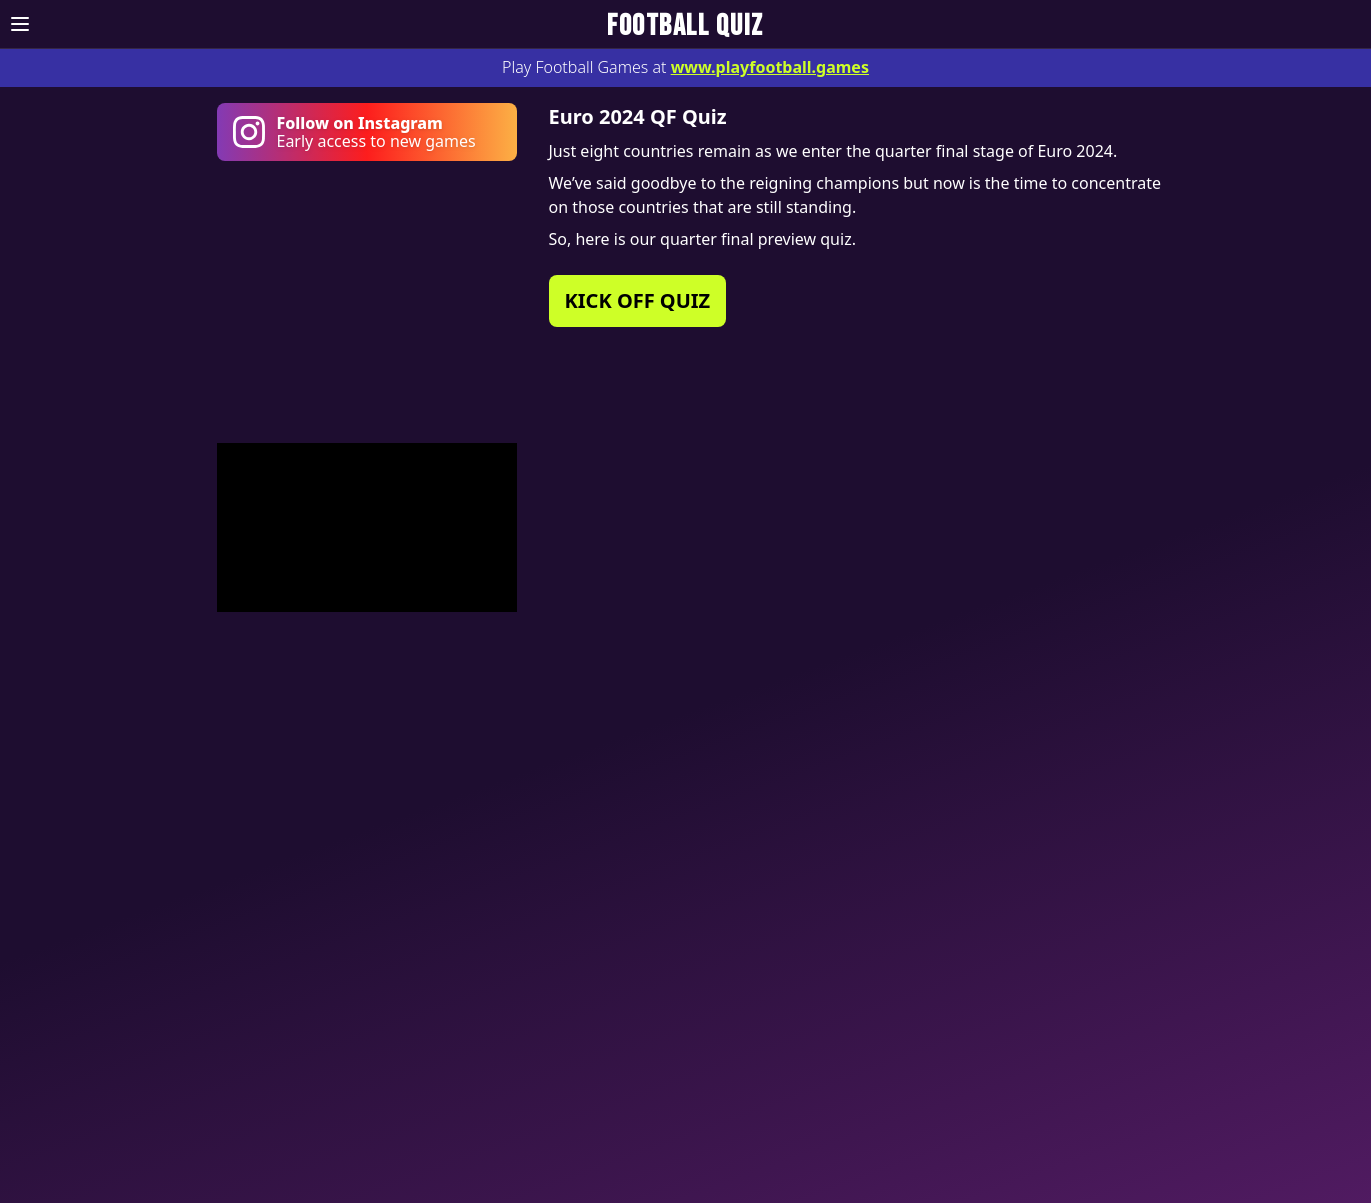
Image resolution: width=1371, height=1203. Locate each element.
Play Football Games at (685, 67)
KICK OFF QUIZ (638, 300)
